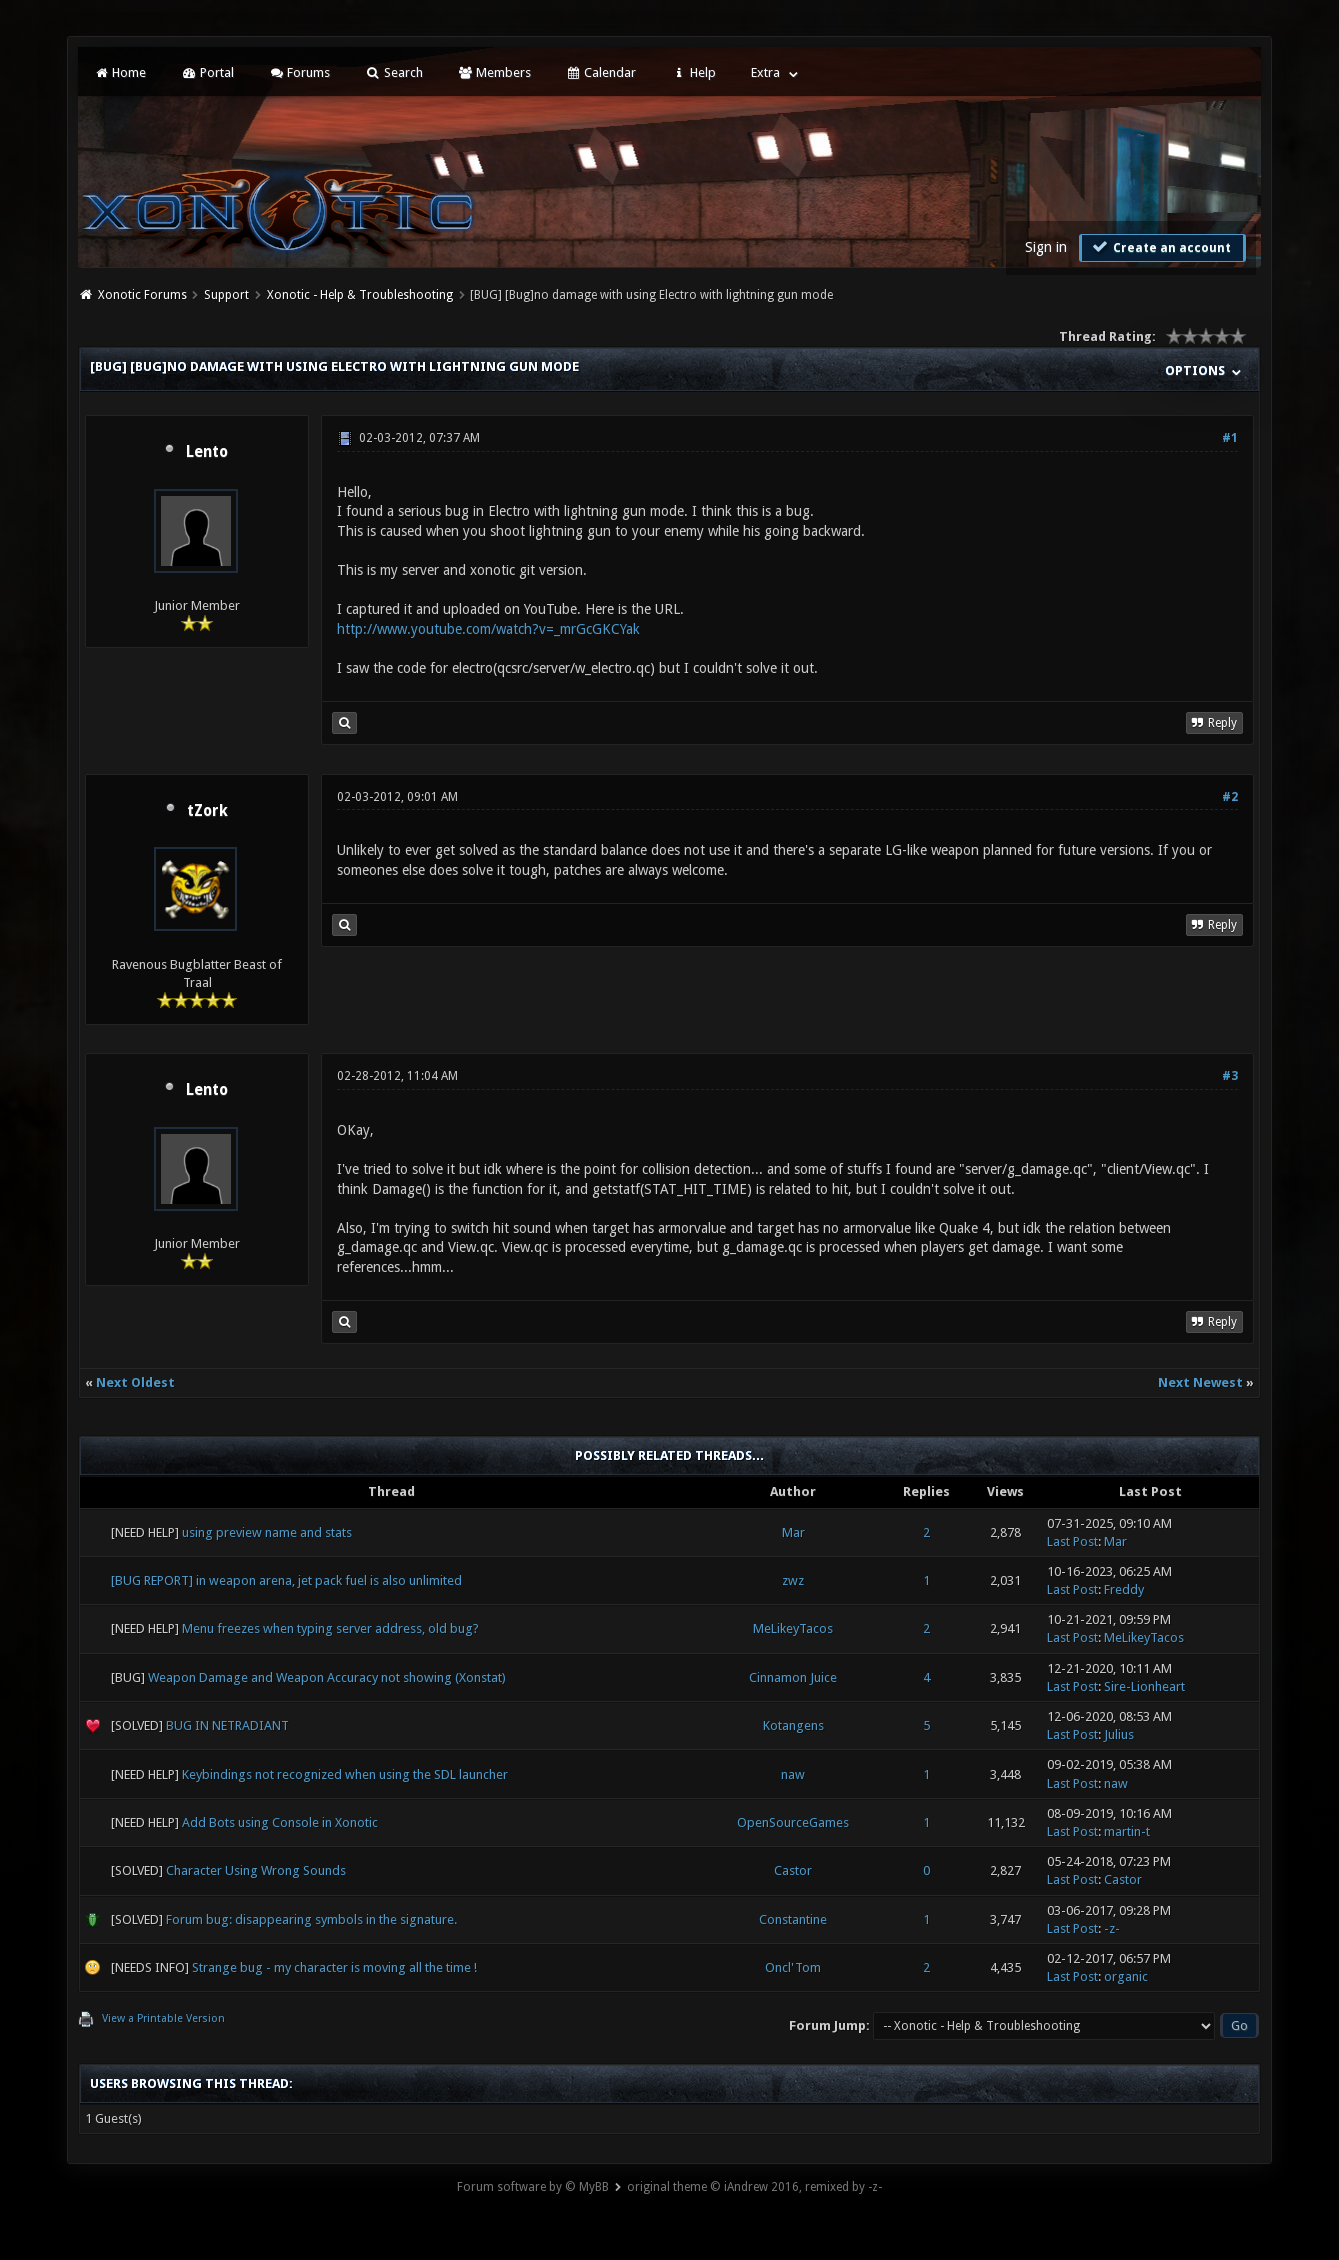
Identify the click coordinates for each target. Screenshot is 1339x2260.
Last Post (1072, 1541)
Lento (207, 452)
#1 (1230, 438)
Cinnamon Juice (793, 1677)
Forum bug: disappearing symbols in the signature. (311, 1919)
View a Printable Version (163, 2018)
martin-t (1127, 1831)
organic (1126, 1976)
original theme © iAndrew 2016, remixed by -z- (754, 2187)
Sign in (1046, 247)
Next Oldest (135, 1382)
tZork (207, 811)
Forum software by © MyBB (533, 2187)
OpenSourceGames (793, 1822)
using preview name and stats (267, 1532)
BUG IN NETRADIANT (227, 1725)
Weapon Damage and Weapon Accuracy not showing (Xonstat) (327, 1677)
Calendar (601, 72)
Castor (793, 1870)
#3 (1230, 1076)
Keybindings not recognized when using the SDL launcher (345, 1774)
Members (494, 72)
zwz (793, 1580)
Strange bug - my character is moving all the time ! (334, 1967)
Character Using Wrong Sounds (256, 1870)
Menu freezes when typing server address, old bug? (330, 1628)
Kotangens (793, 1725)
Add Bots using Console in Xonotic (280, 1822)
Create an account (1160, 247)
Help (693, 72)
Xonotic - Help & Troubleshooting (360, 295)
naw (793, 1774)
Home (120, 72)
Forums (299, 72)
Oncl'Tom (793, 1967)
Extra (765, 72)
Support (226, 295)
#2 (1230, 797)
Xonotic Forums (142, 295)
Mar (793, 1532)
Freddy (1124, 1589)
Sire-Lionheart (1144, 1686)
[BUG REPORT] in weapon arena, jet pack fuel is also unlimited (286, 1580)
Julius (1119, 1734)
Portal (207, 72)
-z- (1112, 1928)
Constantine (793, 1919)
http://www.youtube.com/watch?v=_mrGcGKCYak (488, 629)
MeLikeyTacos (793, 1628)
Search (393, 72)
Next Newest (1200, 1382)
